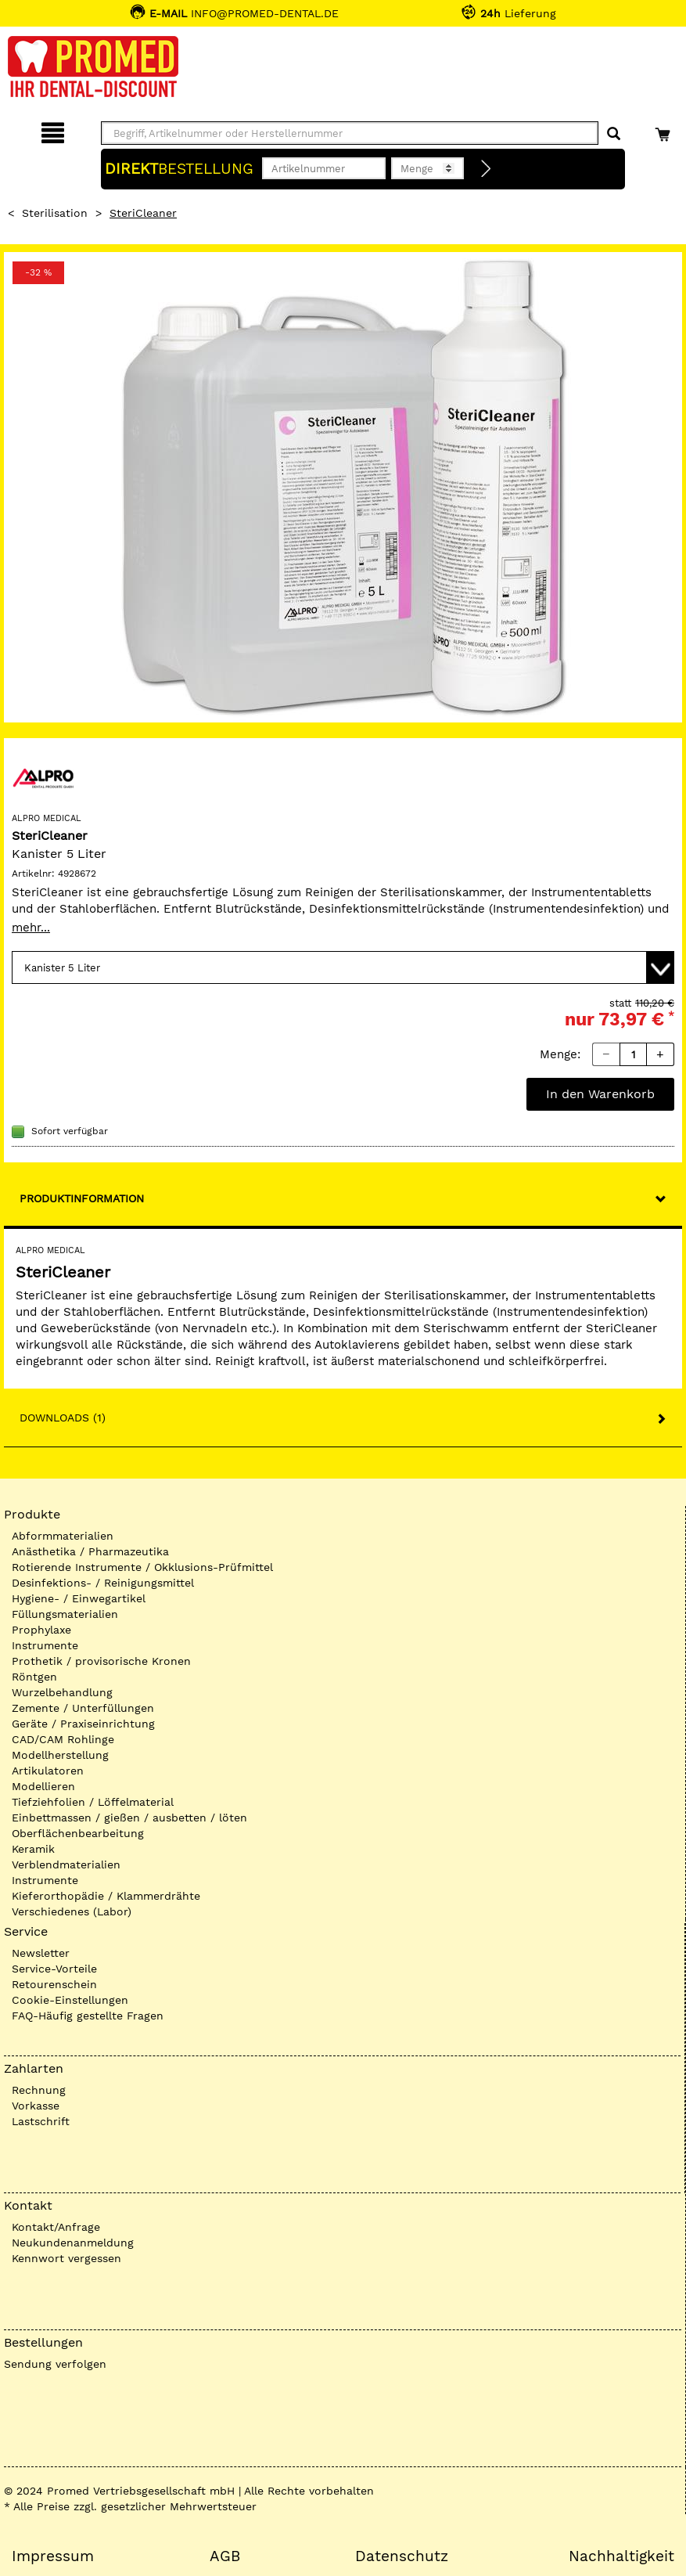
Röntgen (34, 1676)
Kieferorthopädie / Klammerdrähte (106, 1896)
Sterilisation (55, 213)
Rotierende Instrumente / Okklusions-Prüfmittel (142, 1567)
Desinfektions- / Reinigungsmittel (103, 1582)
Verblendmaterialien (66, 1864)
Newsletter (41, 1953)
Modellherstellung (60, 1755)
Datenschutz (401, 2556)
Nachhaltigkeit (621, 2556)
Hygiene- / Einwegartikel (78, 1598)
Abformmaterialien (62, 1535)
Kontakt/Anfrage (56, 2227)
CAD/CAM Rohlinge (63, 1739)
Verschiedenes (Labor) (71, 1911)
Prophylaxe (41, 1629)
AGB (225, 2556)
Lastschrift (41, 2121)
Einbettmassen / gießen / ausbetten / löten (129, 1817)
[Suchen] (613, 134)
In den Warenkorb (600, 1093)
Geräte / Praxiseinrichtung (83, 1723)
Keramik (33, 1849)
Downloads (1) (63, 1417)
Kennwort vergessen (66, 2258)
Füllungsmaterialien (65, 1614)
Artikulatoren (48, 1770)
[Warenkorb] (664, 130)
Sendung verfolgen (55, 2364)
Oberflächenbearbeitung (78, 1833)
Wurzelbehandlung (62, 1692)
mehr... (31, 928)
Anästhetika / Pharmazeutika (90, 1551)
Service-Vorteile (54, 1968)
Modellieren (43, 1786)
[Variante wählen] (343, 967)
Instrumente (45, 1645)
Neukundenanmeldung (73, 2242)
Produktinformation (82, 1198)
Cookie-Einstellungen (70, 2000)
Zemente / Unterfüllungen (83, 1708)
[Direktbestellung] (486, 169)
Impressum (53, 2556)
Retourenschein (54, 1984)
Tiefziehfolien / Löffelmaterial (93, 1802)
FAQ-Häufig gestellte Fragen (87, 2015)
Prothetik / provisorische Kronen (101, 1661)
